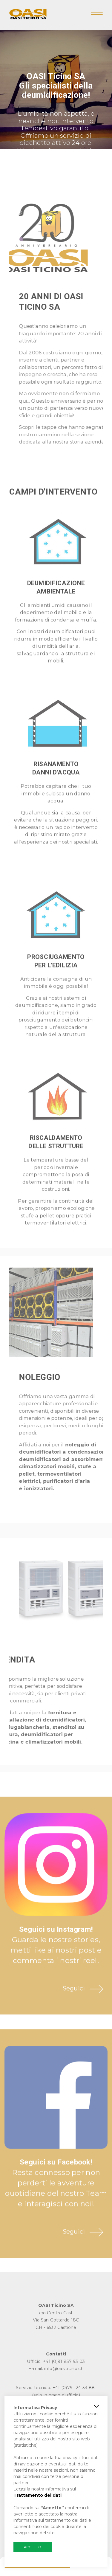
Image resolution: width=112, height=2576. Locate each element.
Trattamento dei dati (37, 2495)
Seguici (74, 2005)
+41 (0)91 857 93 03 (64, 2361)
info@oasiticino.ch (63, 2368)
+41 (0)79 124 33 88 (74, 2387)
